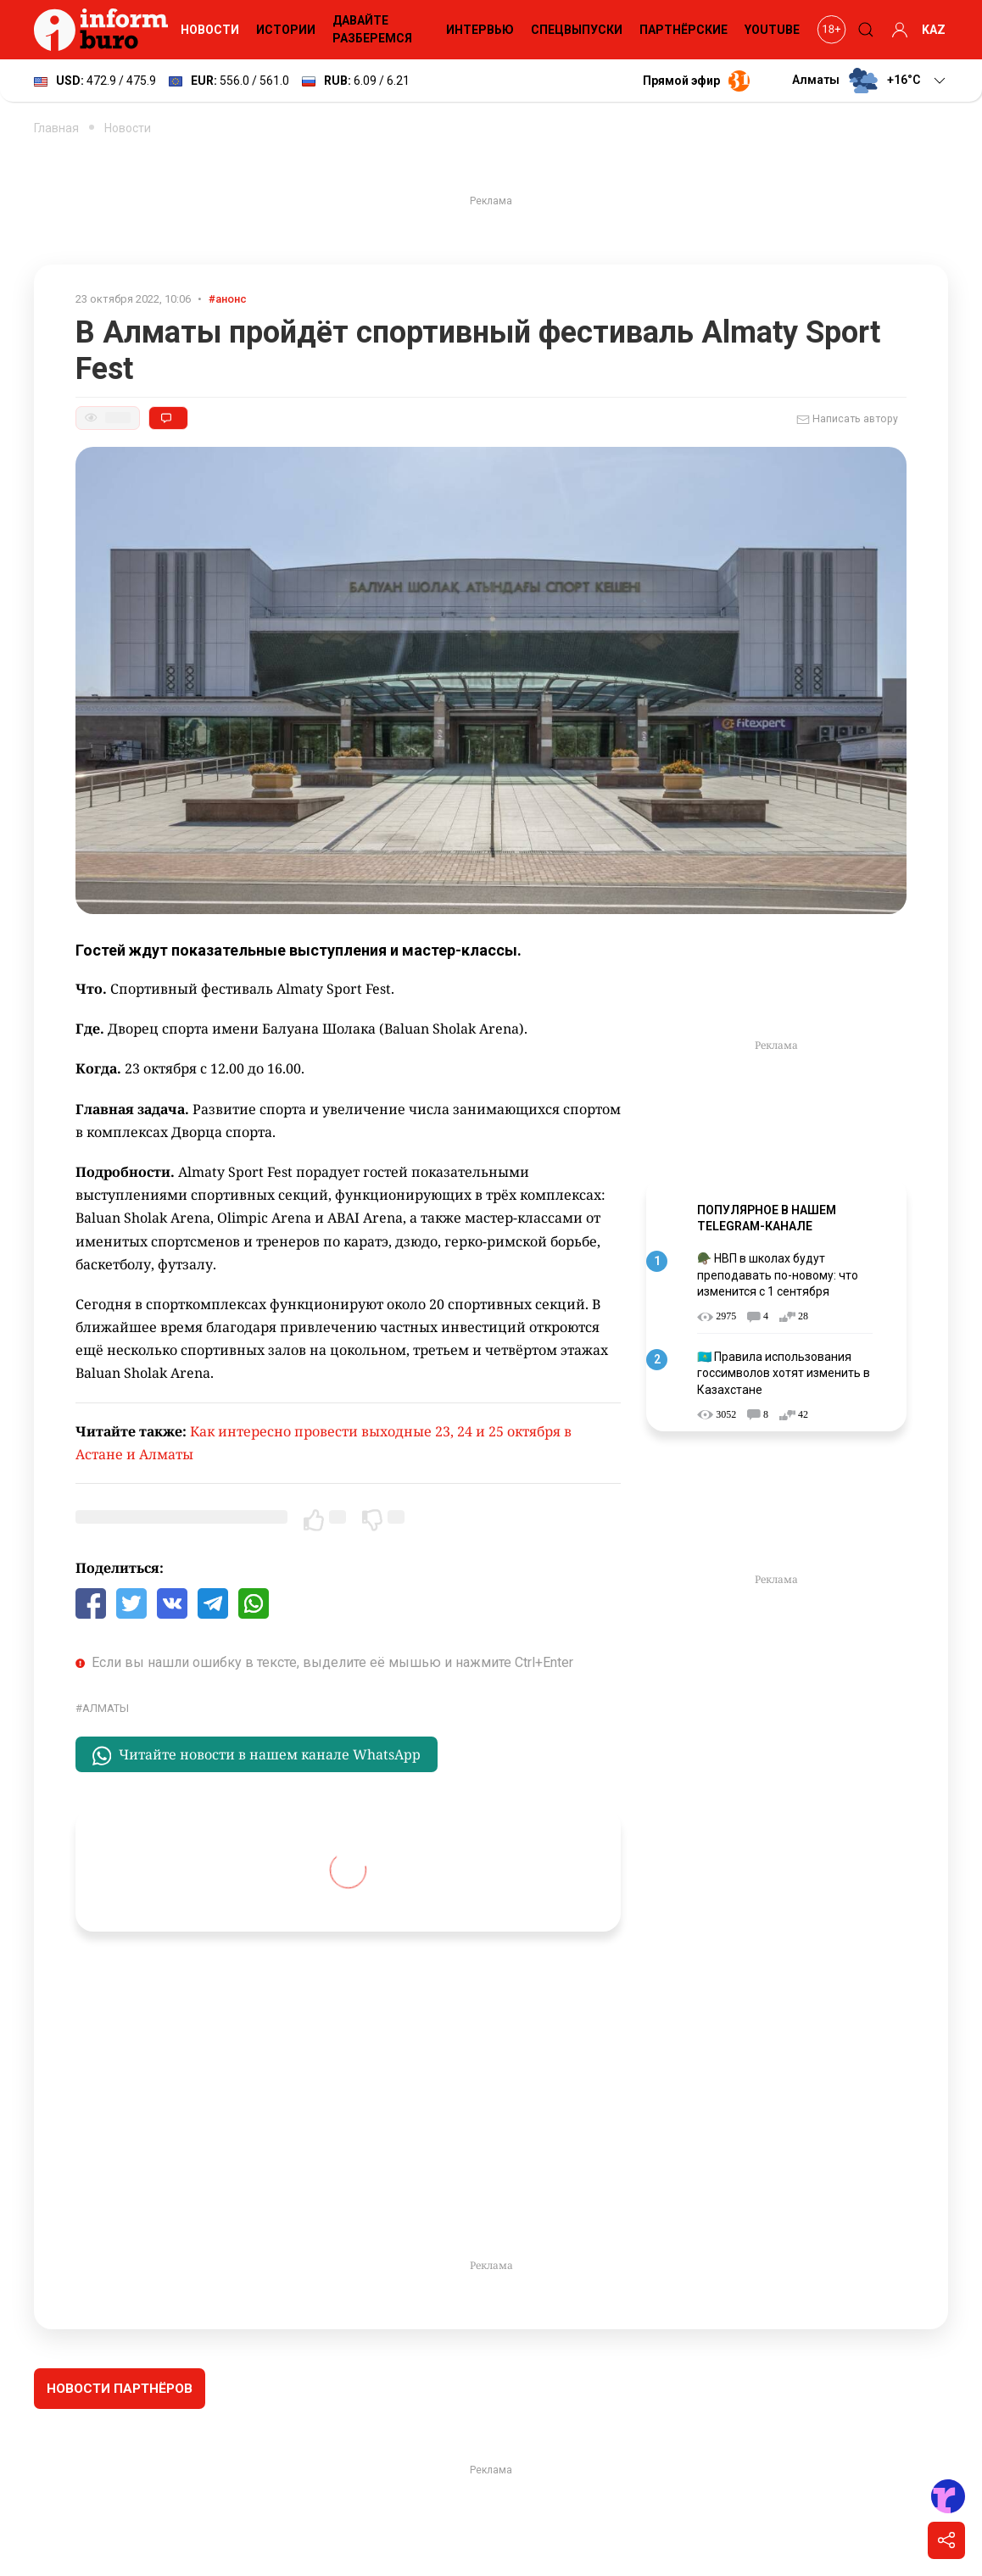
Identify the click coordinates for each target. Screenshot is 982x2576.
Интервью (480, 29)
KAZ (934, 29)
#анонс (228, 299)
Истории (285, 29)
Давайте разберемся (372, 29)
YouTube (772, 29)
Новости (210, 29)
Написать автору (847, 420)
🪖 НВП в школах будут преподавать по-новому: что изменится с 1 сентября (777, 1275)
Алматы (105, 1708)
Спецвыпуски (576, 29)
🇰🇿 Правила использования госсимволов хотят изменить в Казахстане (783, 1373)
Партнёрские (683, 29)
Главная (56, 128)
